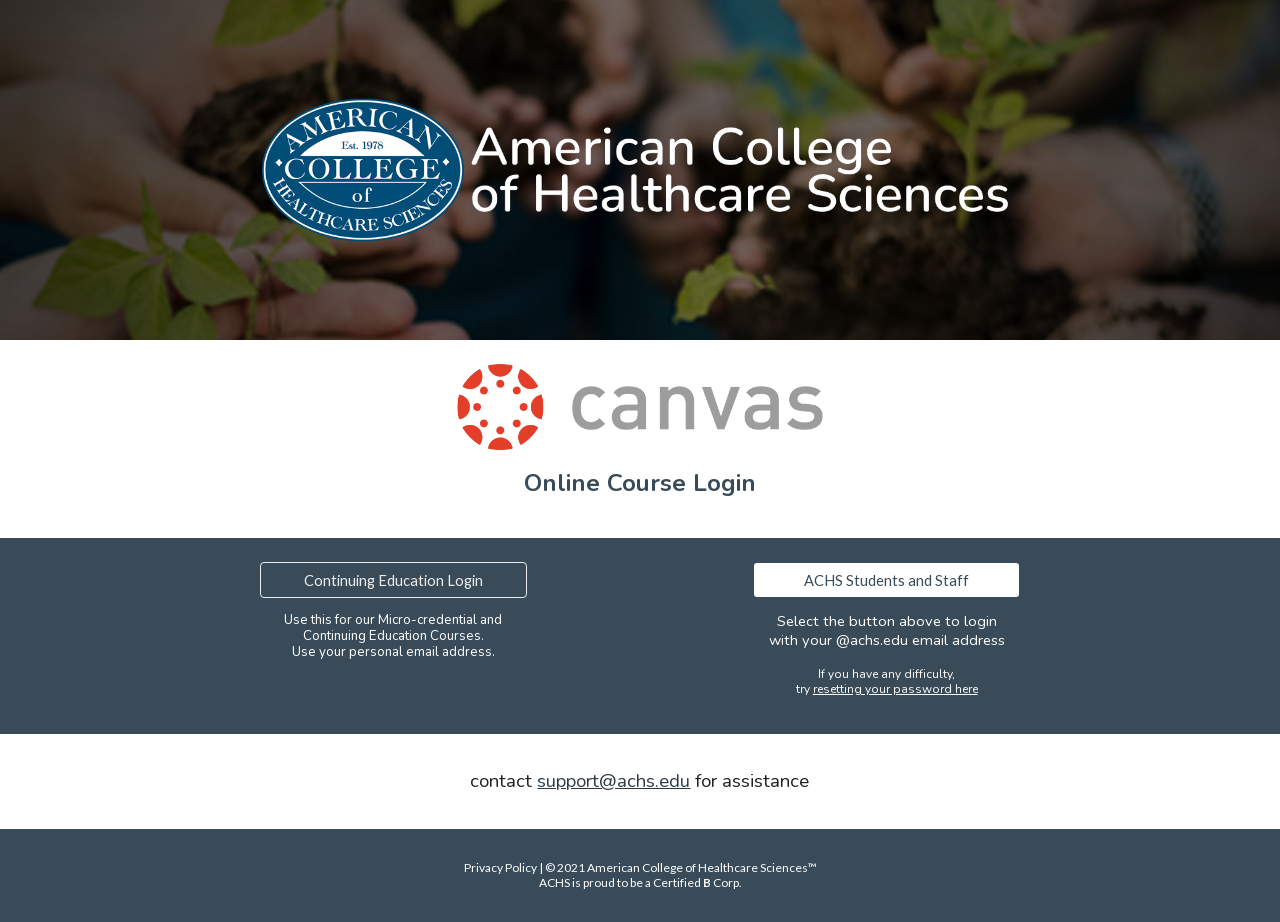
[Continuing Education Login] (393, 580)
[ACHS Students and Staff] (886, 580)
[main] (639, 482)
